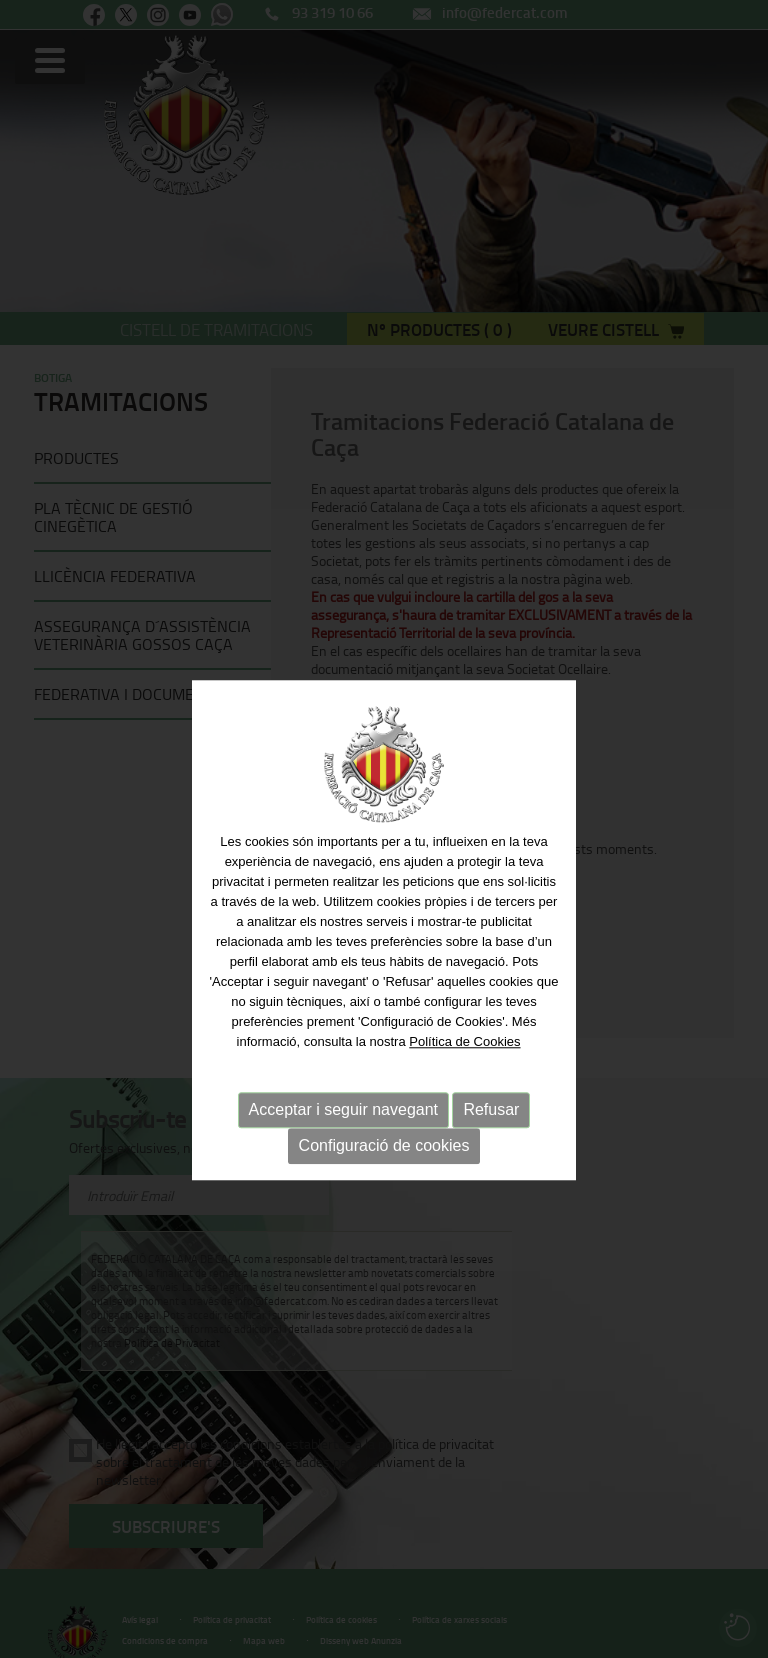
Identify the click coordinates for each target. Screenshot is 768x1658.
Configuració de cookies (384, 1171)
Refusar (491, 1135)
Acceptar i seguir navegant (343, 1135)
